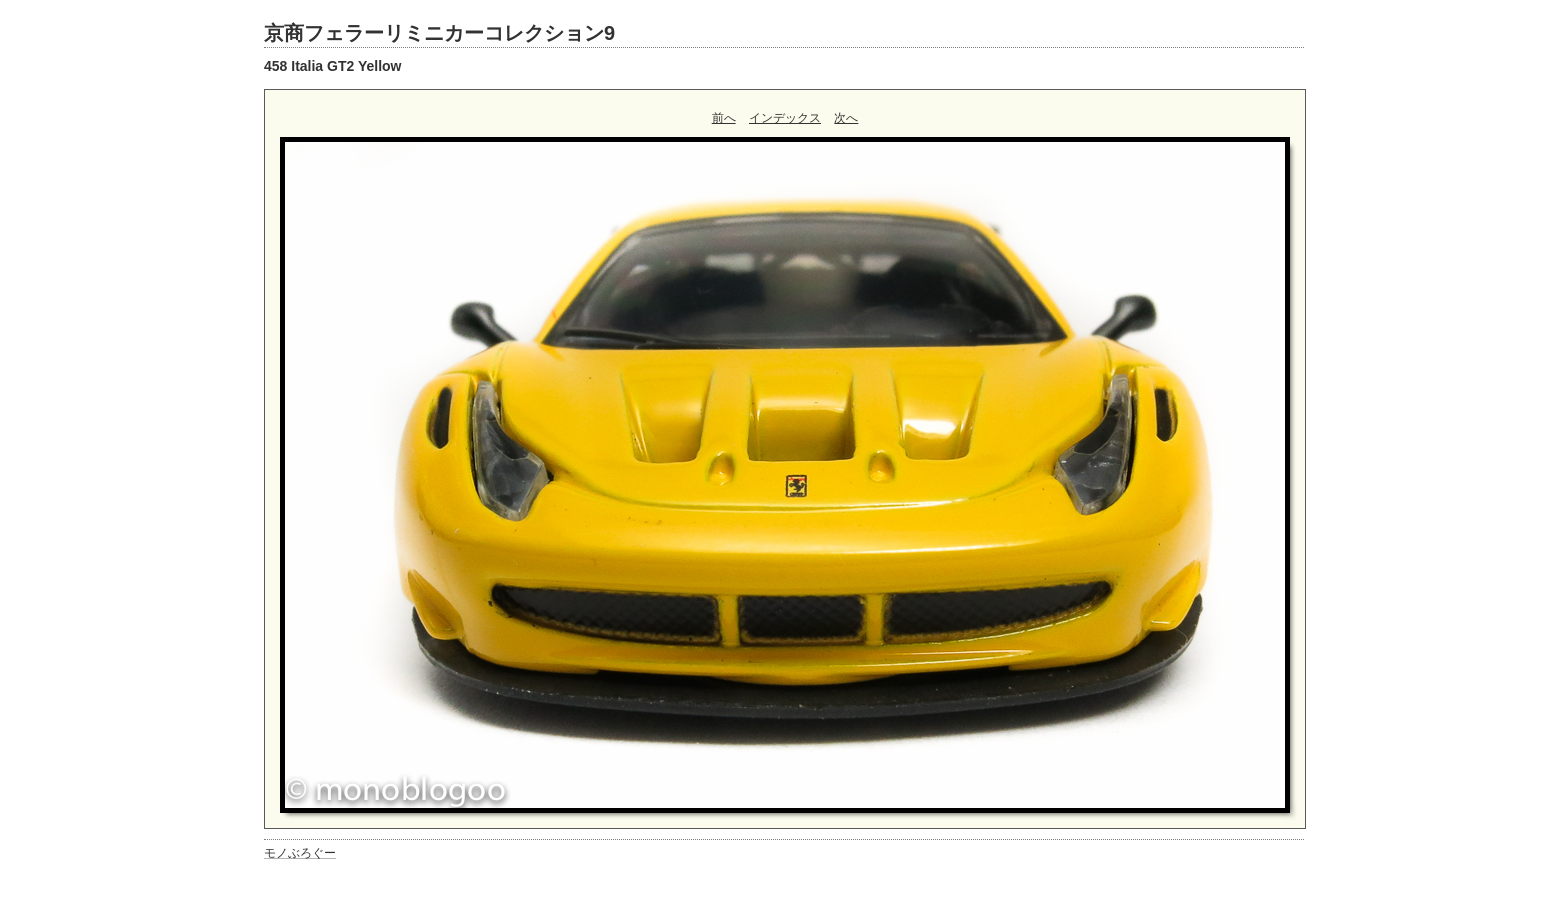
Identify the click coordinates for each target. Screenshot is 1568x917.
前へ (724, 118)
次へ (846, 118)
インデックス (785, 118)
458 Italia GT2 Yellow (332, 66)
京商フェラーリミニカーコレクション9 (439, 33)
